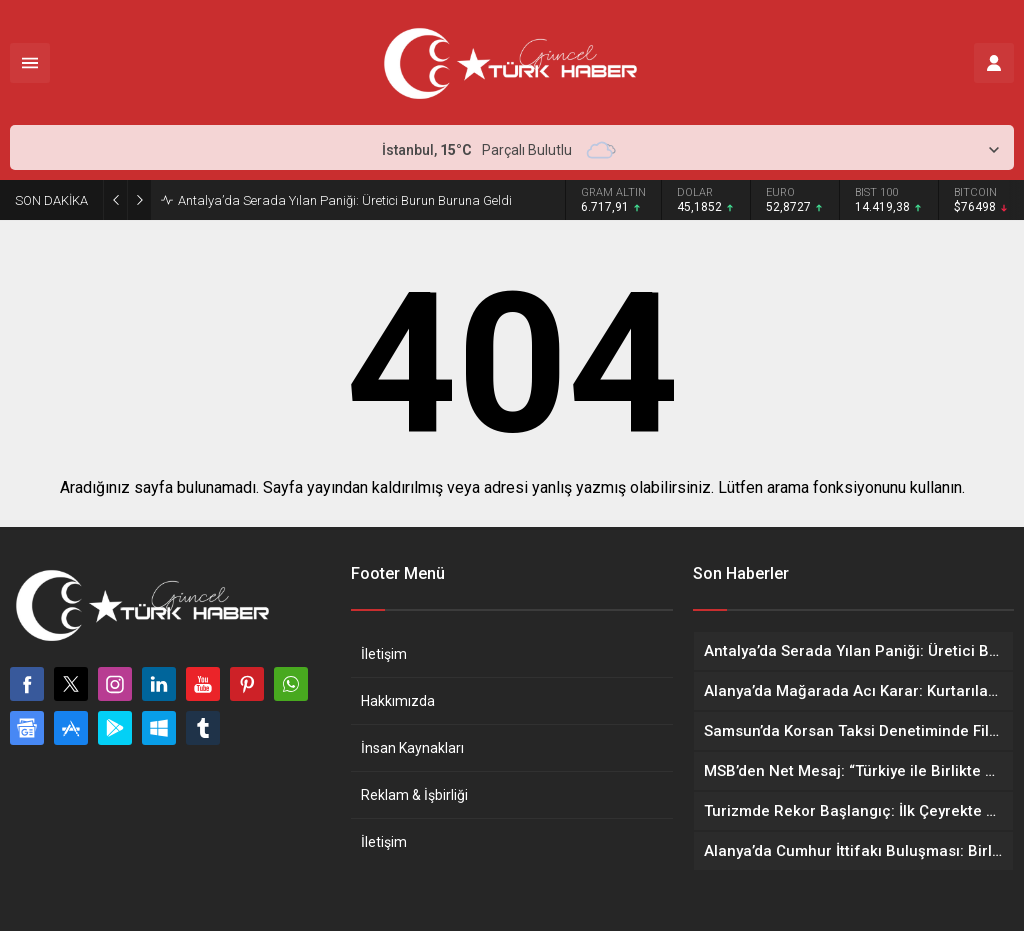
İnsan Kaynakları (412, 748)
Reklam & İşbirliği (414, 795)
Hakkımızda (398, 701)
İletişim (384, 654)
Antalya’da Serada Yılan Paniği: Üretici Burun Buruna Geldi (345, 200)
